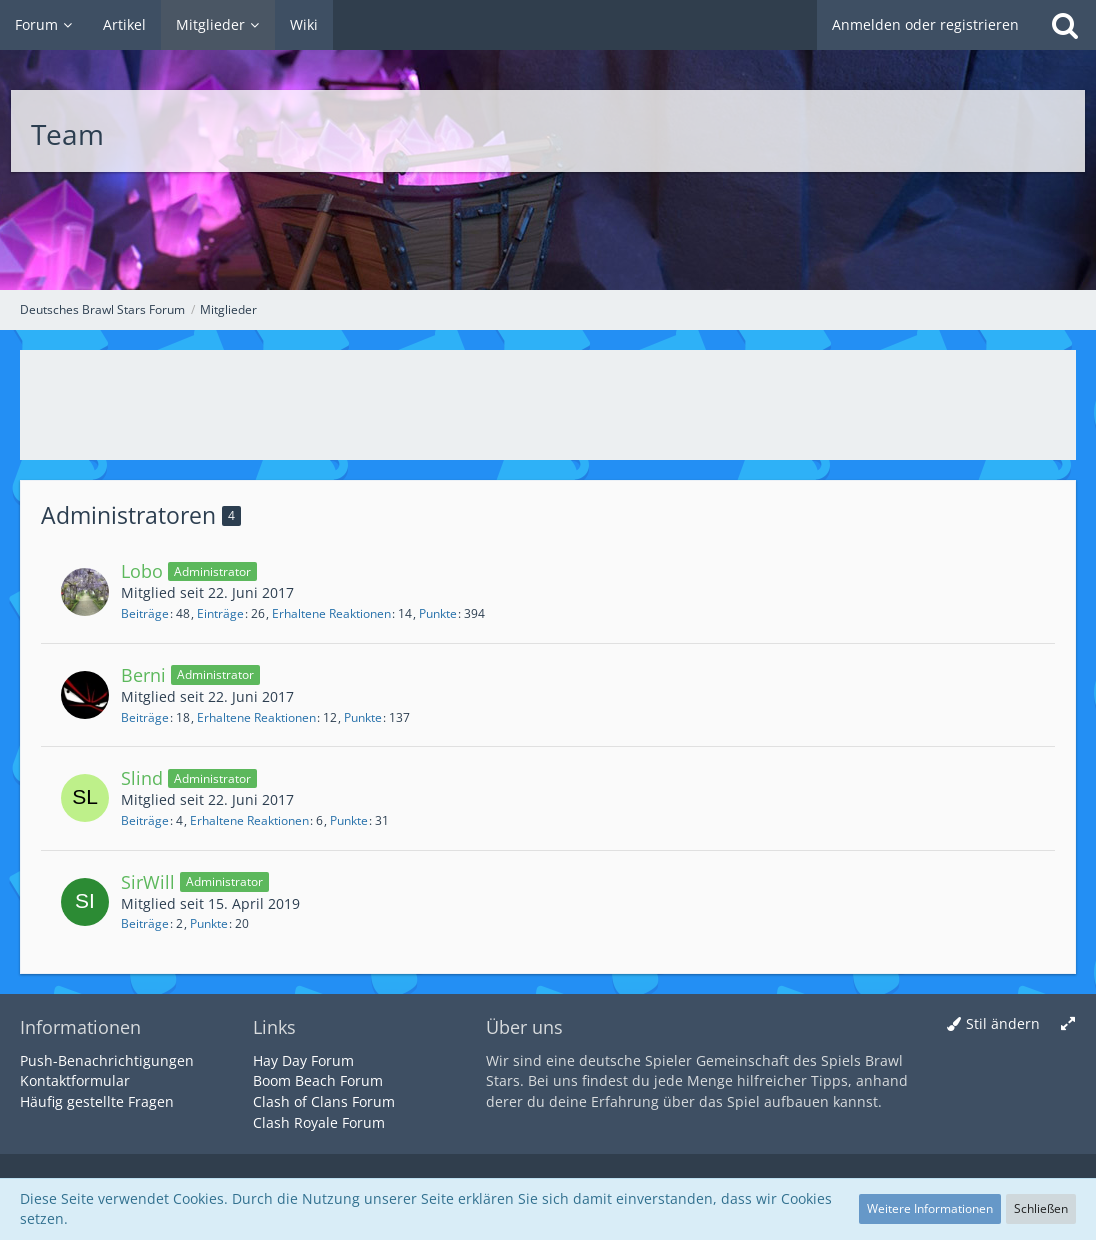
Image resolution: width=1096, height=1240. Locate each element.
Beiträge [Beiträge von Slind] (145, 820)
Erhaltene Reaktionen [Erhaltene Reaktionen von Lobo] (331, 613)
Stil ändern (1003, 1023)
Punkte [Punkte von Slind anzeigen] (349, 820)
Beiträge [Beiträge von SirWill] (145, 923)
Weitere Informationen (930, 1208)
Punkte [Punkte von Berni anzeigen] (363, 717)
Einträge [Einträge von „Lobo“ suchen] (220, 613)
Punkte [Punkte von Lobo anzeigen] (438, 613)
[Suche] (1065, 25)
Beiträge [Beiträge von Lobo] (145, 613)
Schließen (1041, 1208)
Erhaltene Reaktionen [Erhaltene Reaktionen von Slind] (249, 820)
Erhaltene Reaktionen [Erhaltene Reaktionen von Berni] (256, 717)
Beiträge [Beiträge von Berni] (145, 717)
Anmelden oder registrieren (925, 24)
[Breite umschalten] (1068, 1024)
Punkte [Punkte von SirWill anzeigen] (209, 923)
